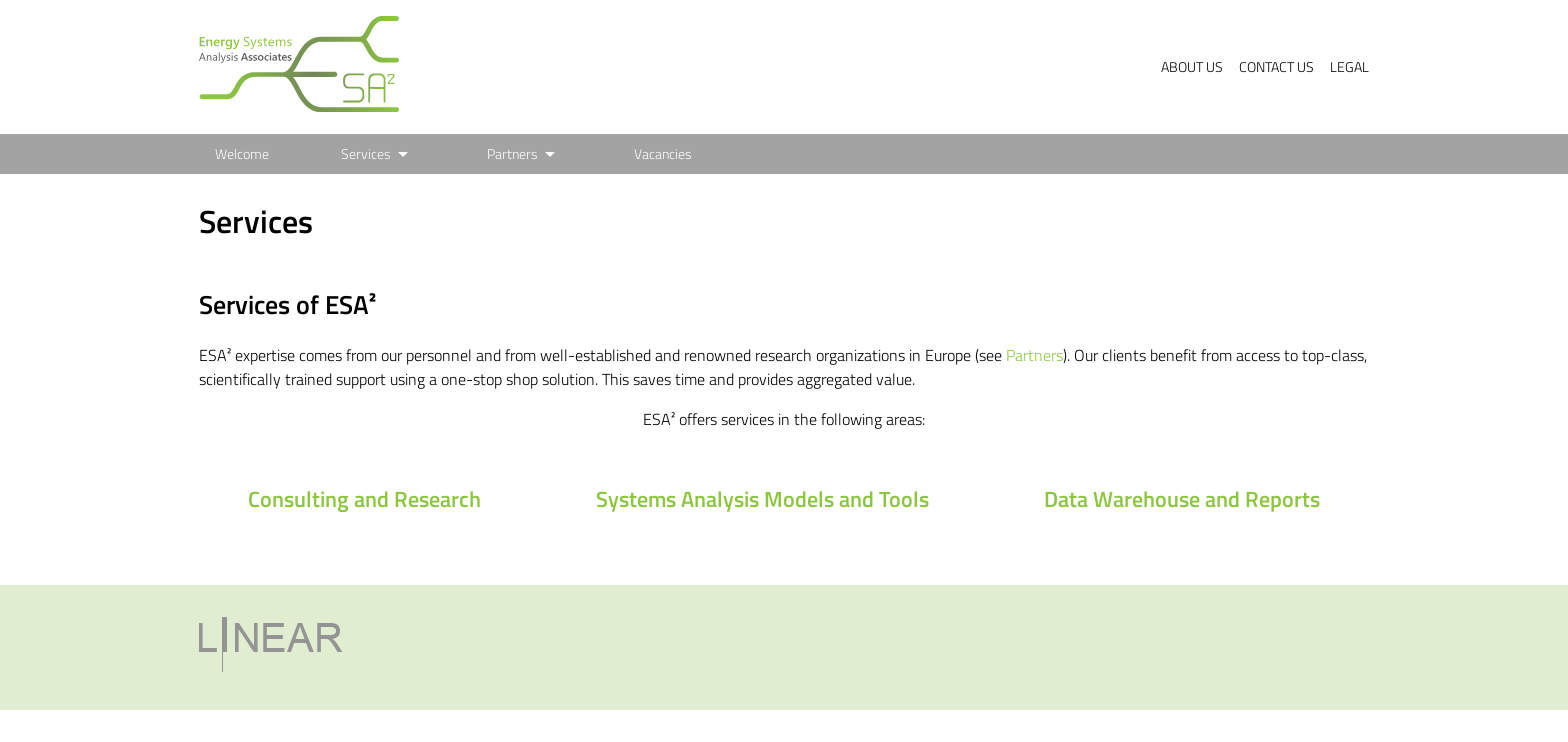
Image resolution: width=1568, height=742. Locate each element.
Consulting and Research (364, 499)
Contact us (1276, 67)
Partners (512, 154)
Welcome (242, 154)
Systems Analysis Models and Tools (762, 499)
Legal (1349, 67)
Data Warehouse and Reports (1182, 499)
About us (1192, 67)
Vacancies (663, 154)
